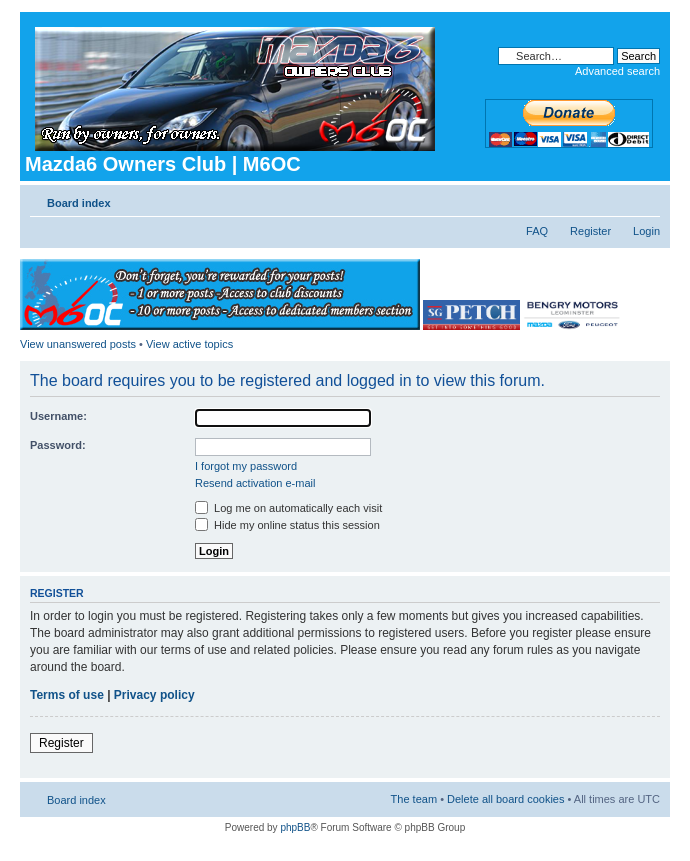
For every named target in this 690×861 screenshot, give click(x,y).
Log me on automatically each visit (288, 508)
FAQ (537, 231)
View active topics (189, 344)
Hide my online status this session (287, 525)
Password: (58, 445)
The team (414, 799)
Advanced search (617, 71)
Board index (79, 203)
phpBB (295, 827)
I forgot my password (246, 466)
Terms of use (67, 695)
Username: (58, 416)
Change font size (645, 199)
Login (646, 231)
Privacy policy (154, 695)
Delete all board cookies (505, 799)
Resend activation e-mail (255, 483)
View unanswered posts (78, 344)
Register (590, 231)
